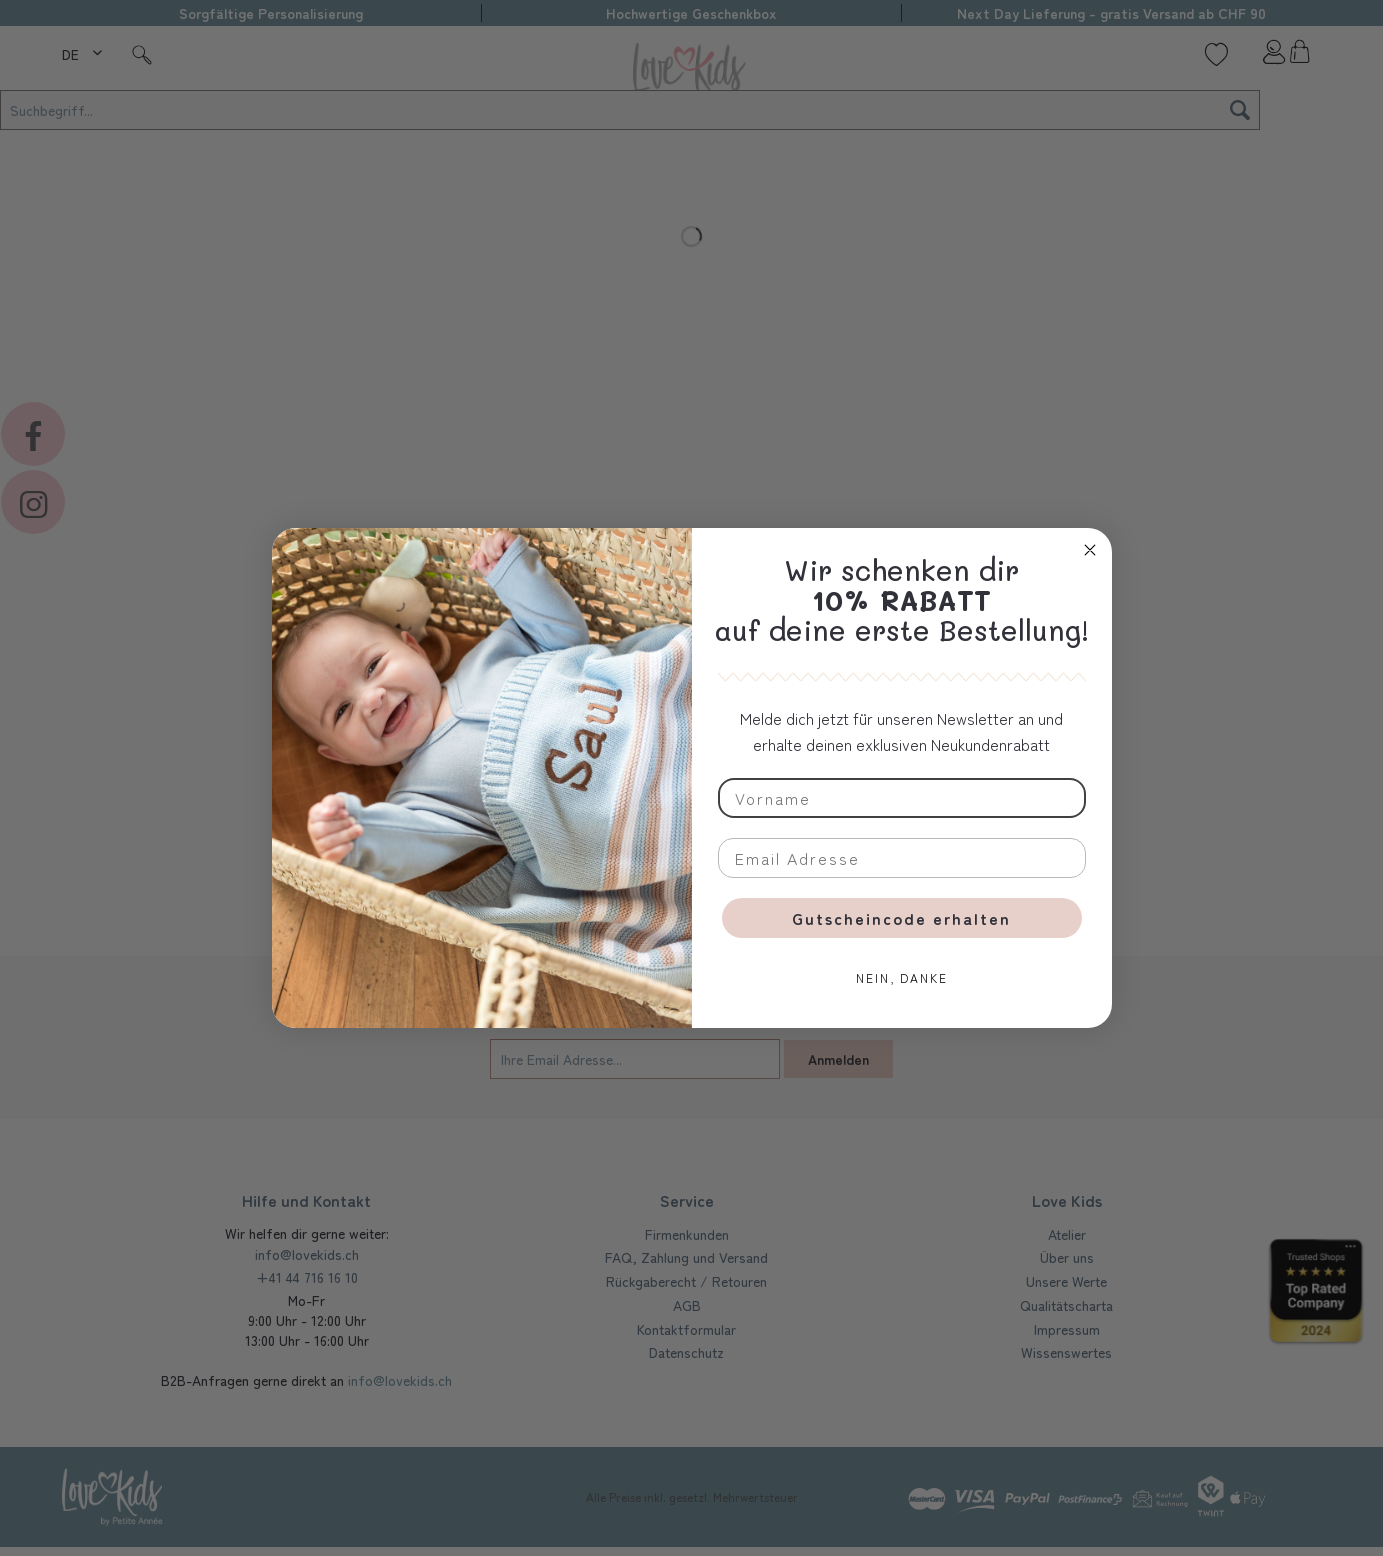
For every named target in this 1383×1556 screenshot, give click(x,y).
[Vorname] (902, 798)
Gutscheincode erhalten (901, 918)
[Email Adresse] (902, 858)
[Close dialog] (1090, 550)
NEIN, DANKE (902, 977)
